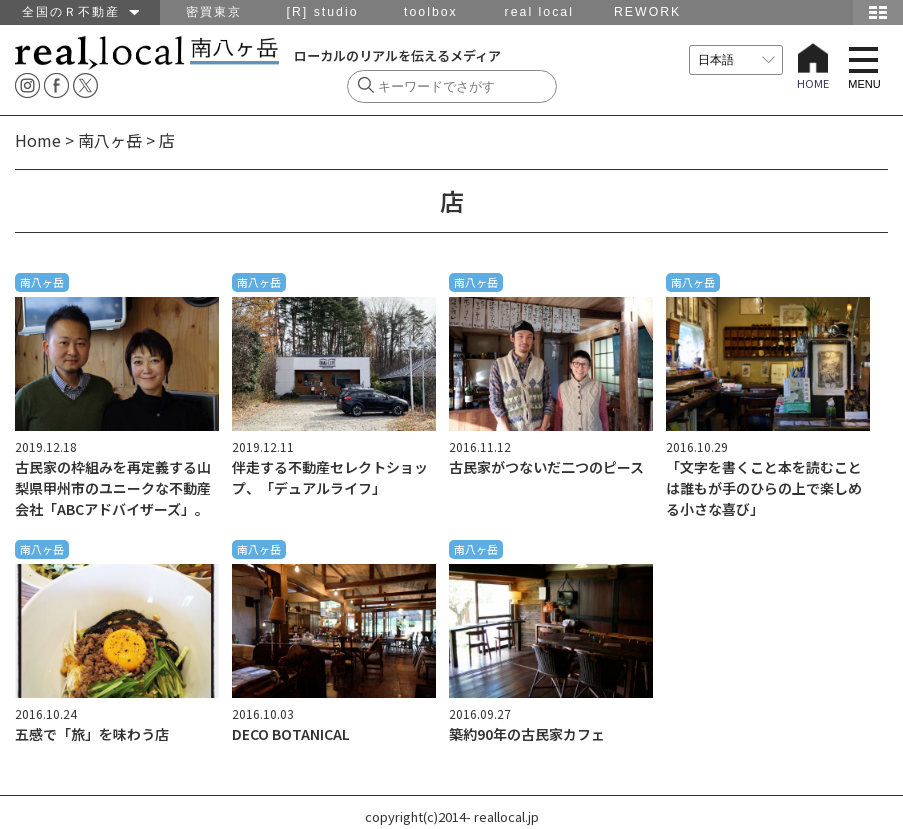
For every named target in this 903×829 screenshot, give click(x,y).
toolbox (431, 12)
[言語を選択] (736, 60)
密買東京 (214, 12)
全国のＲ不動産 (80, 12)
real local (539, 12)
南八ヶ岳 (110, 140)
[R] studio (323, 12)
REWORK (647, 12)
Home (38, 140)
